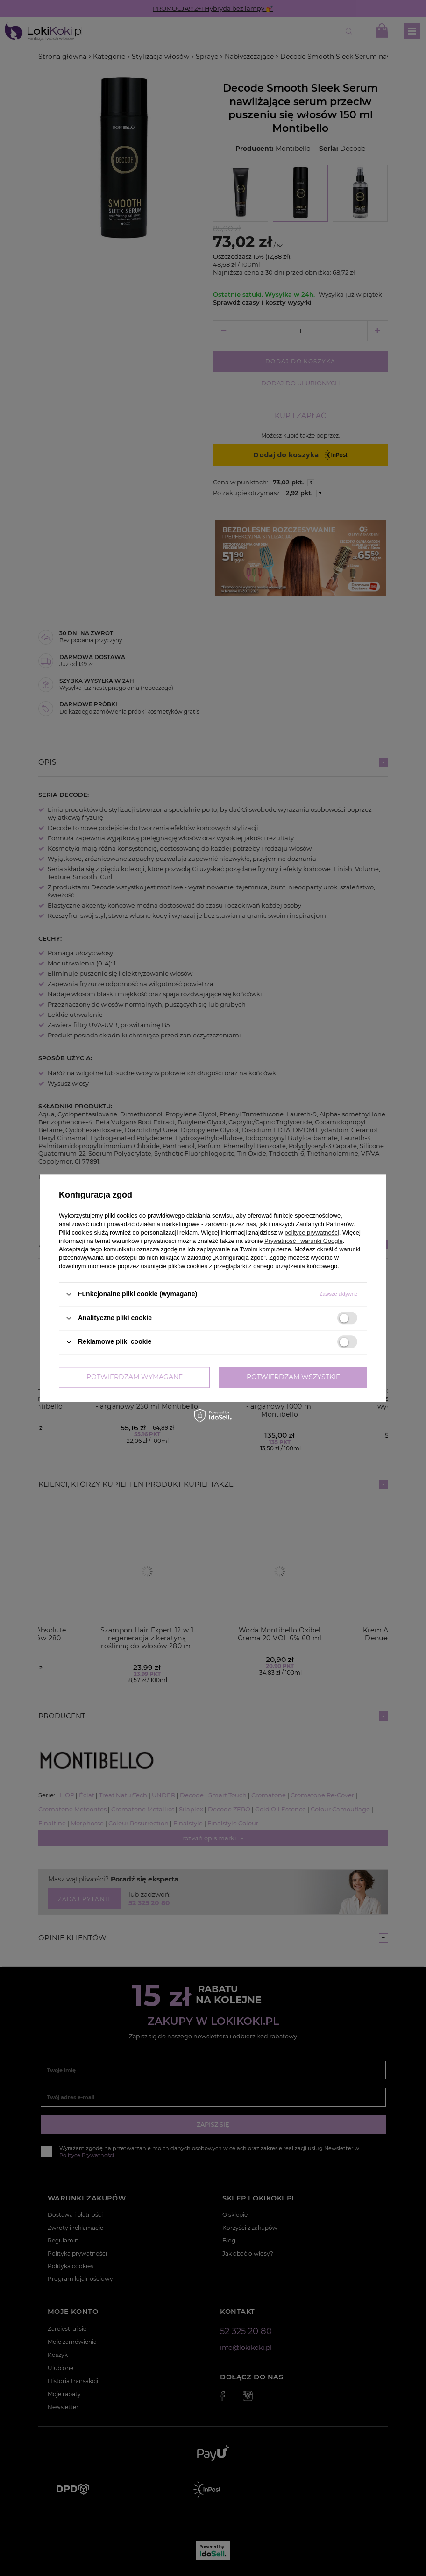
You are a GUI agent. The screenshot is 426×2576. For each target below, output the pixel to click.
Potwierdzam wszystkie (293, 1377)
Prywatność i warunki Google (303, 1240)
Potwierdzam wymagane (134, 1377)
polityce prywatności (311, 1232)
